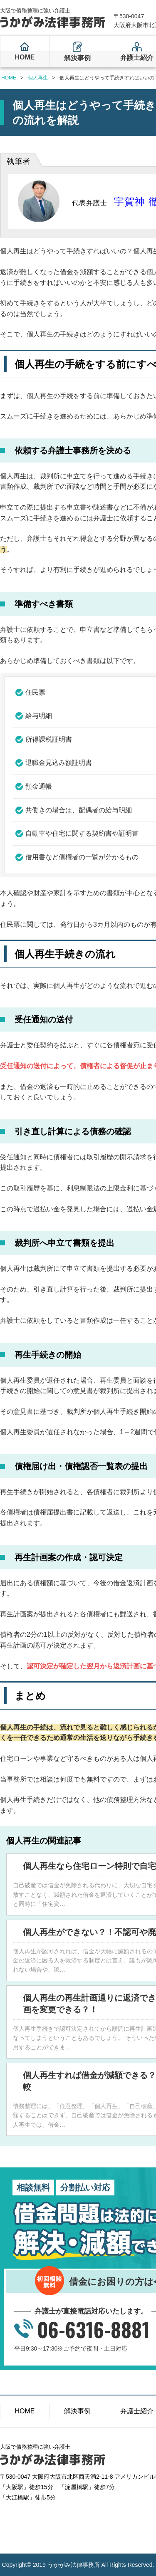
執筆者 (18, 161)
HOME (25, 57)
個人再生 (38, 78)
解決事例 (77, 58)
